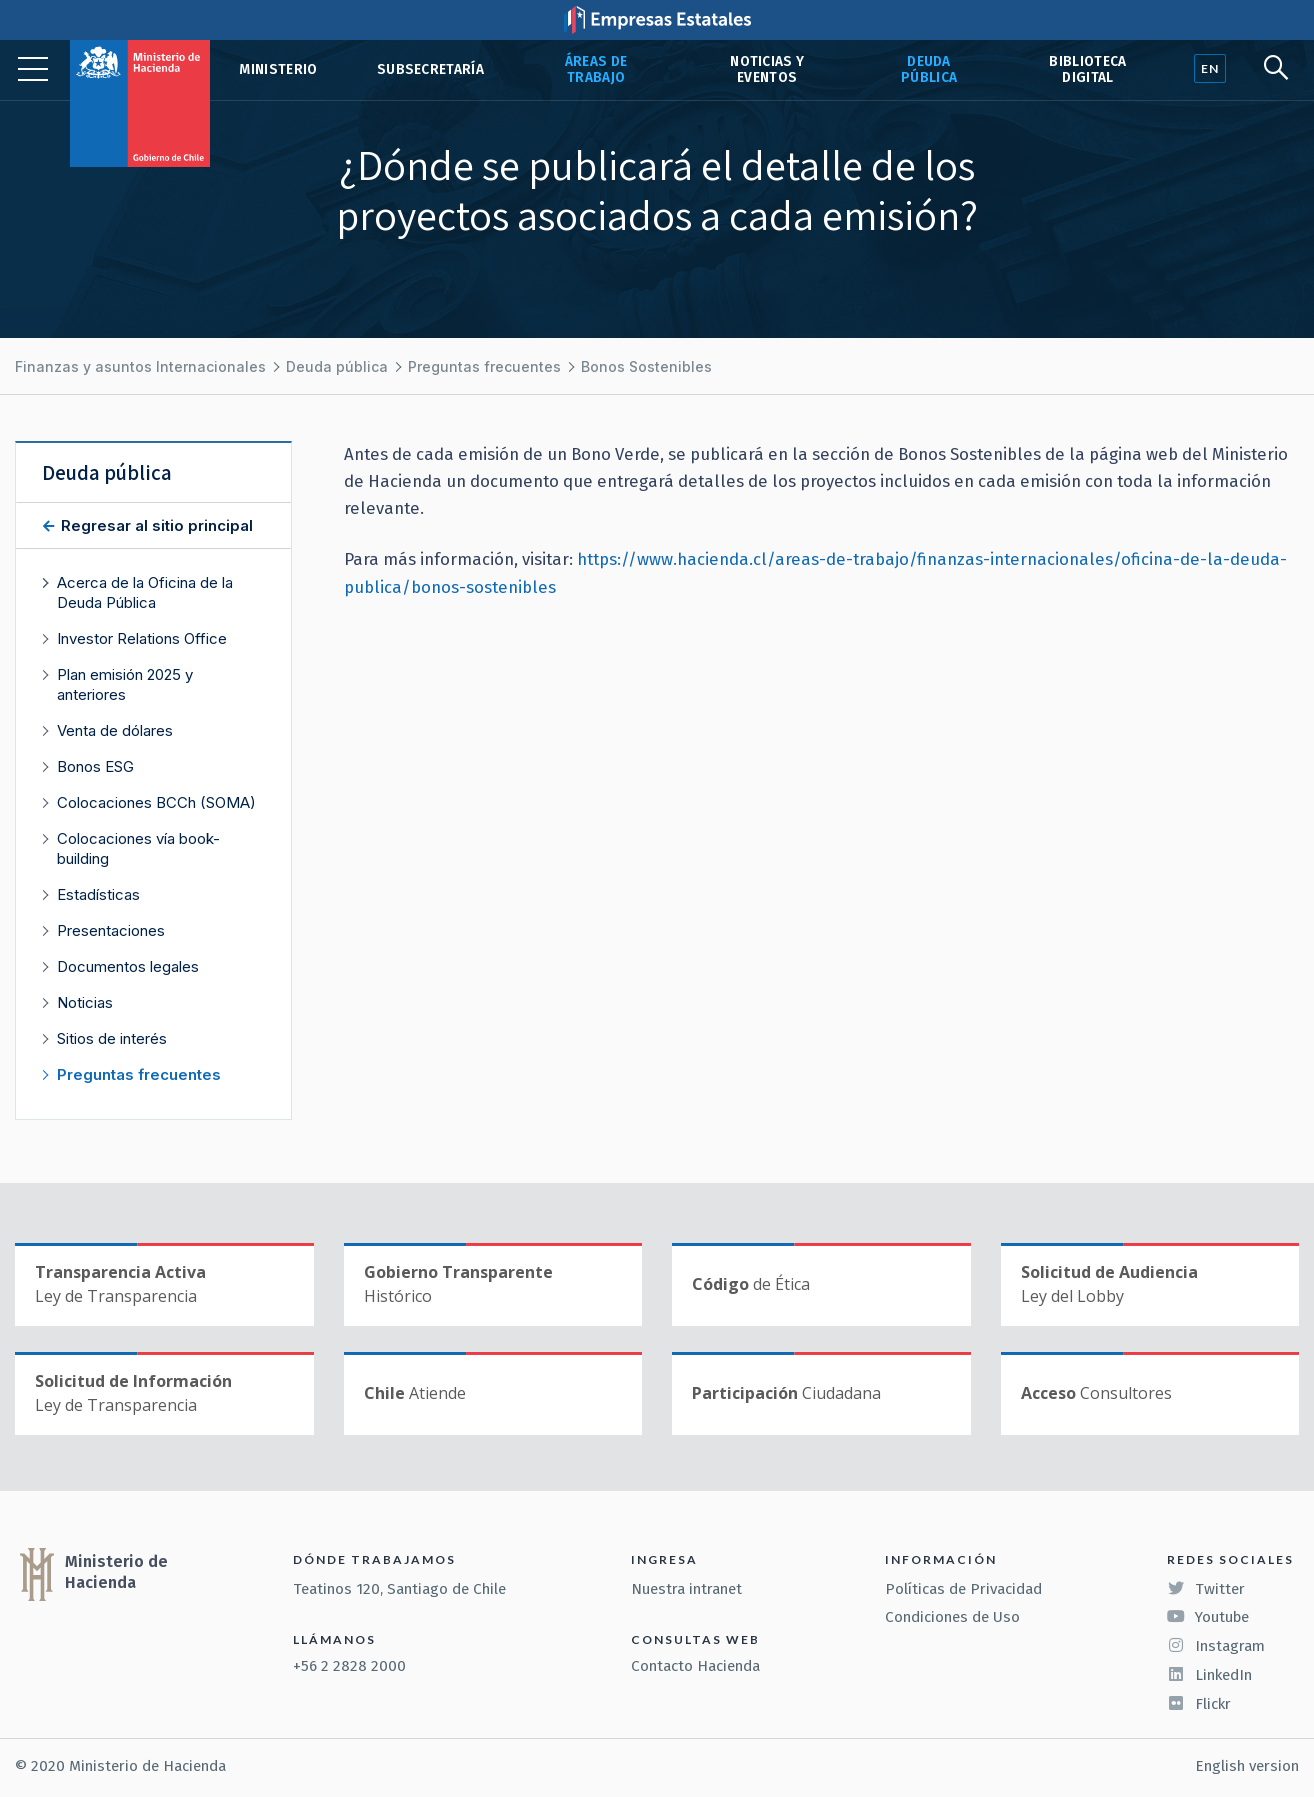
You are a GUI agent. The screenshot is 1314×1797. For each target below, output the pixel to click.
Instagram (1216, 1646)
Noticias (85, 1002)
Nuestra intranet (686, 1589)
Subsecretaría (430, 69)
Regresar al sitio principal (155, 525)
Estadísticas (98, 894)
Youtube (1208, 1617)
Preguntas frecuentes (484, 366)
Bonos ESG (95, 766)
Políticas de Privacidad (963, 1589)
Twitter (1206, 1589)
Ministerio (278, 69)
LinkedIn (1209, 1675)
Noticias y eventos (767, 69)
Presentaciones (111, 930)
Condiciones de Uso (952, 1617)
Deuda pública (929, 69)
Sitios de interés (112, 1038)
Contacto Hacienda (695, 1666)
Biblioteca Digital (1087, 69)
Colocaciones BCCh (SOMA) (156, 802)
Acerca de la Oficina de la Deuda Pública (145, 592)
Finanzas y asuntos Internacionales (140, 366)
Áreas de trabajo (596, 69)
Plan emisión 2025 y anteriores (125, 684)
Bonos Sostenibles (646, 366)
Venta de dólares (115, 730)
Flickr (1199, 1704)
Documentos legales (128, 966)
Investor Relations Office (142, 638)
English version (1247, 1766)
